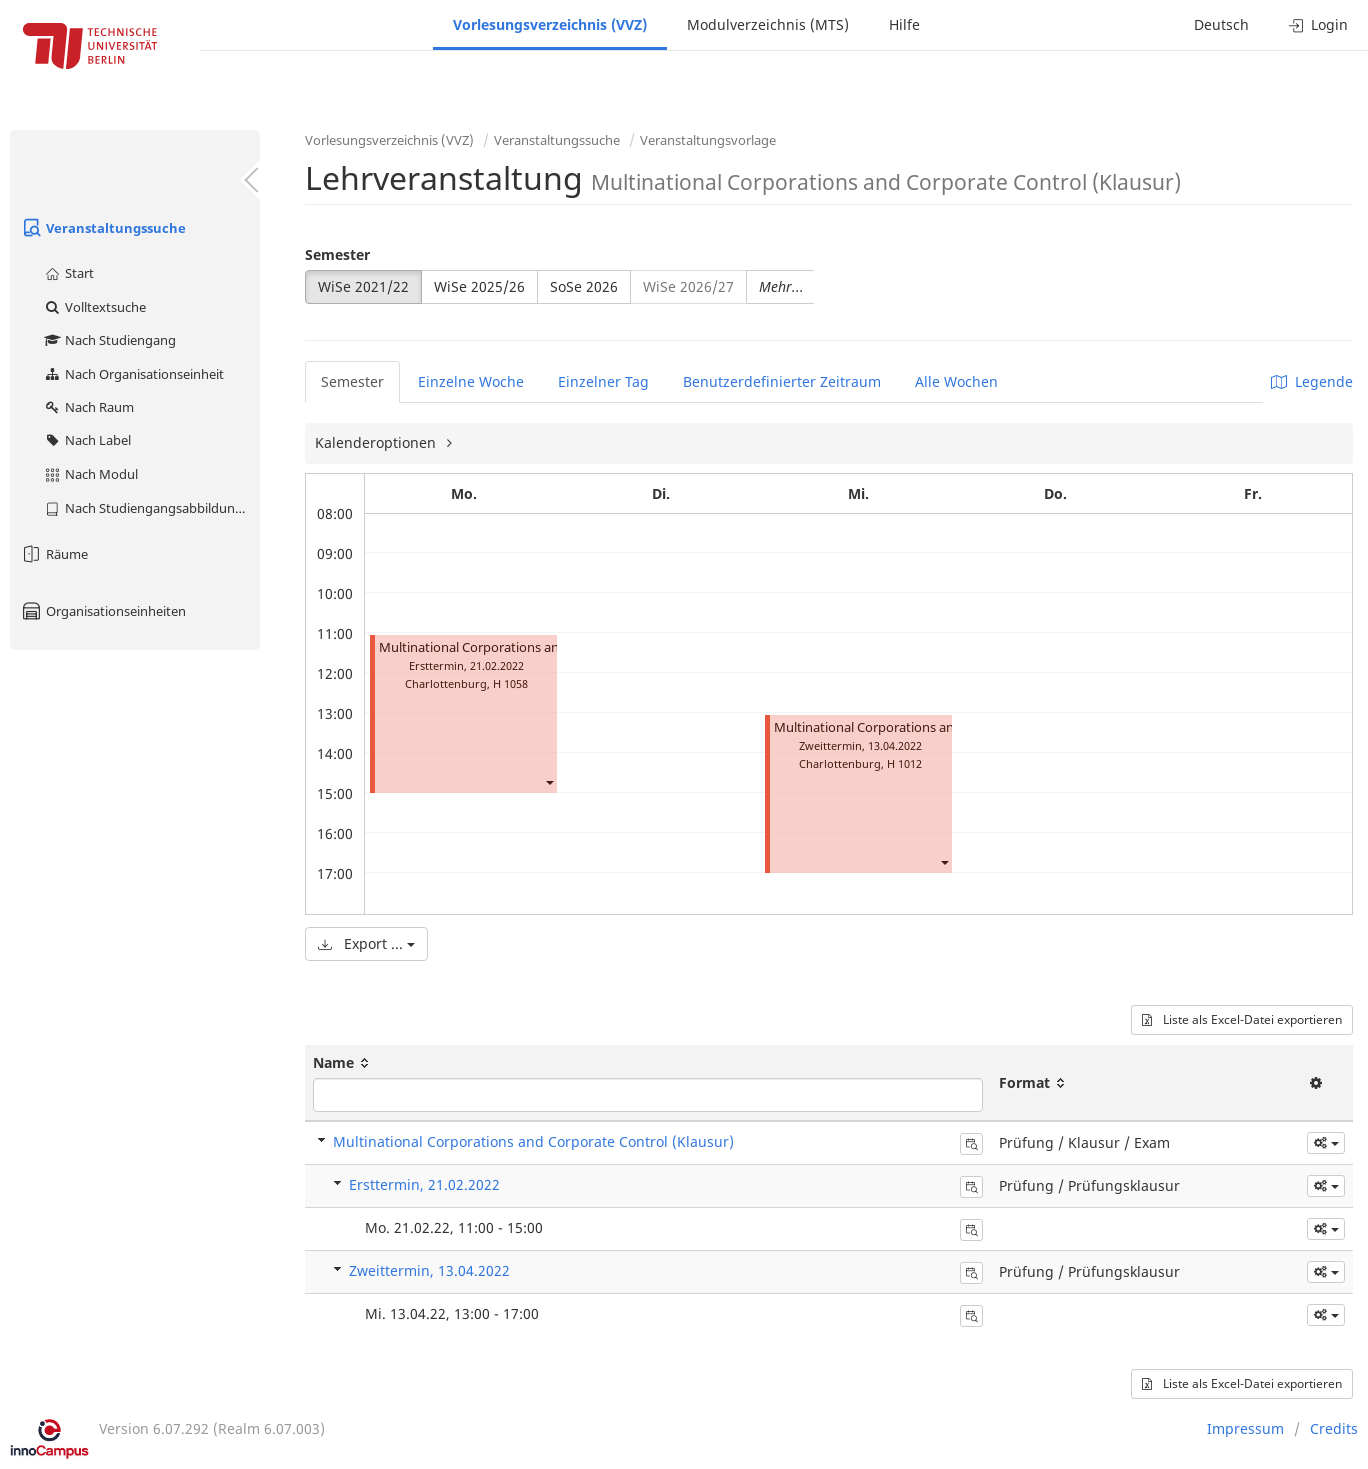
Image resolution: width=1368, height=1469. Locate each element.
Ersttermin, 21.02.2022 (424, 1184)
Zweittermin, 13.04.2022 (429, 1270)
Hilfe (904, 24)
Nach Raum (88, 407)
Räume (54, 554)
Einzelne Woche (471, 381)
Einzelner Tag (603, 381)
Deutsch (1221, 24)
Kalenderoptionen (377, 442)
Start (68, 273)
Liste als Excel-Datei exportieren (1242, 1019)
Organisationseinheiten (103, 611)
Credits (1334, 1428)
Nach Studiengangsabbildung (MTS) (151, 508)
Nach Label (87, 440)
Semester (337, 254)
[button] (549, 781)
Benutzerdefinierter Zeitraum (782, 381)
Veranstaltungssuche (103, 228)
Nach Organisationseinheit (133, 374)
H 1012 (904, 763)
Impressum (1245, 1428)
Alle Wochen (956, 381)
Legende (1312, 381)
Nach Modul (90, 474)
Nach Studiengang (109, 340)
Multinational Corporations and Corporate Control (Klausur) (533, 1141)
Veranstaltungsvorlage (708, 140)
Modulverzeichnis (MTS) (768, 24)
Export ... (366, 943)
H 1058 (510, 683)
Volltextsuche (94, 307)
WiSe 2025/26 (479, 286)
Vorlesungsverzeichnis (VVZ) (550, 24)
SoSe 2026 (584, 286)
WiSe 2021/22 (363, 286)
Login (1318, 24)
